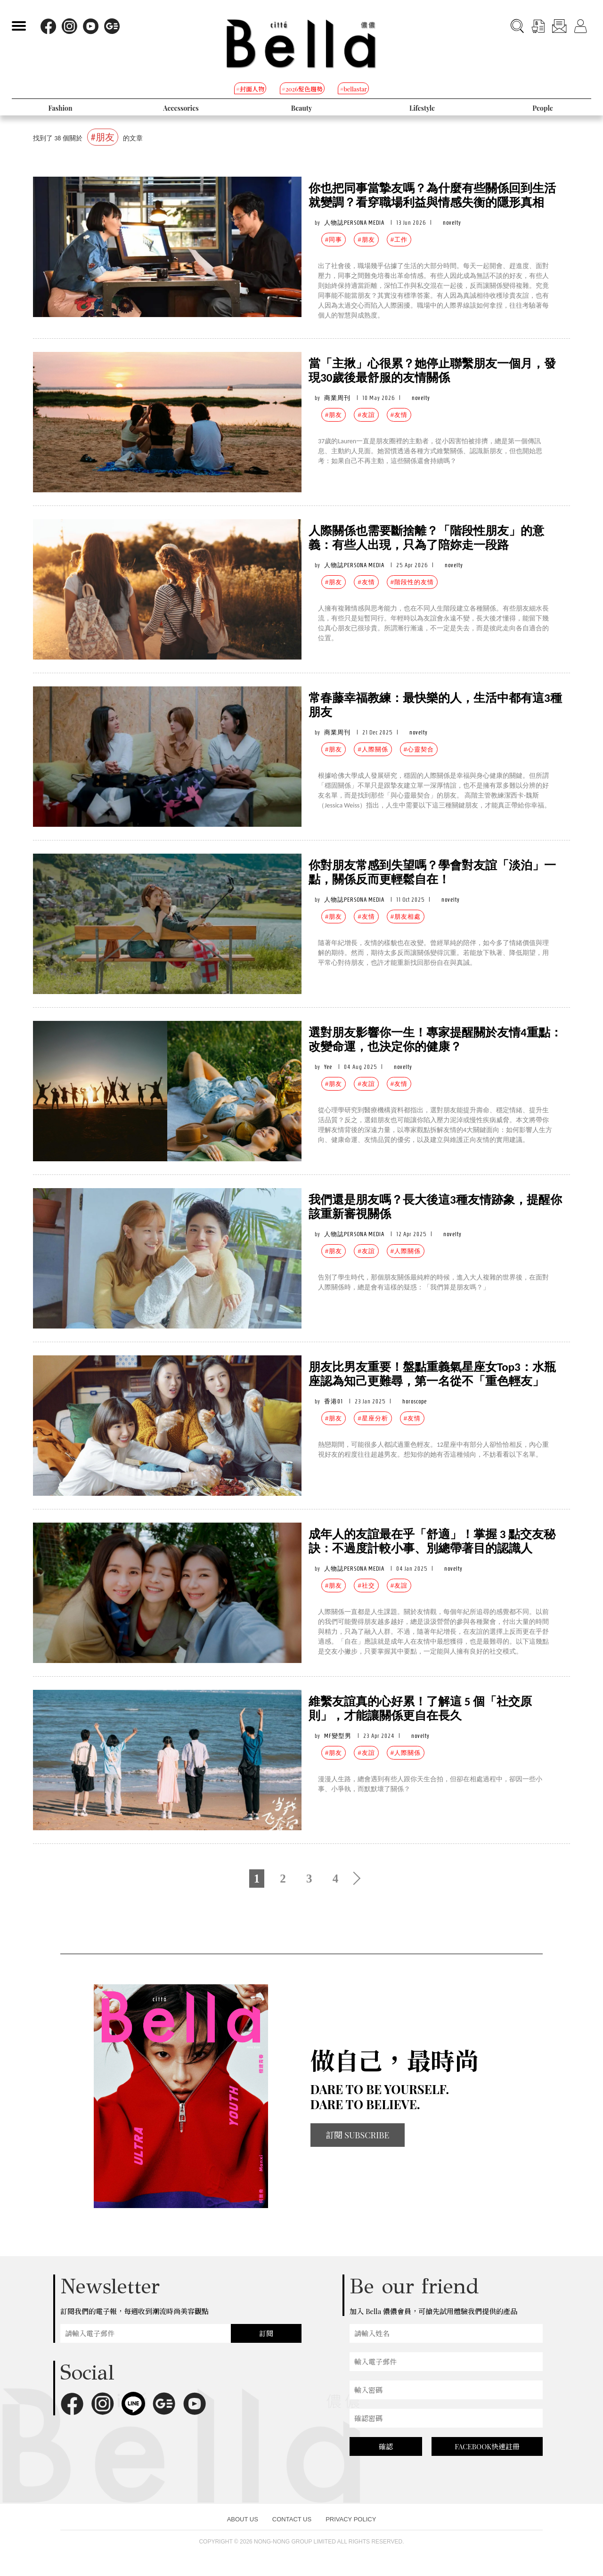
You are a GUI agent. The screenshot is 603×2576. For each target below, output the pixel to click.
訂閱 (266, 2333)
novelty (452, 222)
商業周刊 (337, 397)
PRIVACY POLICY (351, 2519)
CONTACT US (291, 2519)
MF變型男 (337, 1735)
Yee (328, 1066)
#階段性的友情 (412, 582)
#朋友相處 (406, 916)
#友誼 (366, 414)
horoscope (414, 1401)
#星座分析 (373, 1418)
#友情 (399, 414)
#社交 (366, 1585)
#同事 (333, 239)
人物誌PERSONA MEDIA (354, 222)
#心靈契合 (419, 749)
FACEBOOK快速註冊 (487, 2446)
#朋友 (366, 239)
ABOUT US (242, 2519)
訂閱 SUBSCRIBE (358, 2135)
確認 (386, 2446)
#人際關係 (373, 749)
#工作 (399, 239)
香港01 (333, 1401)
